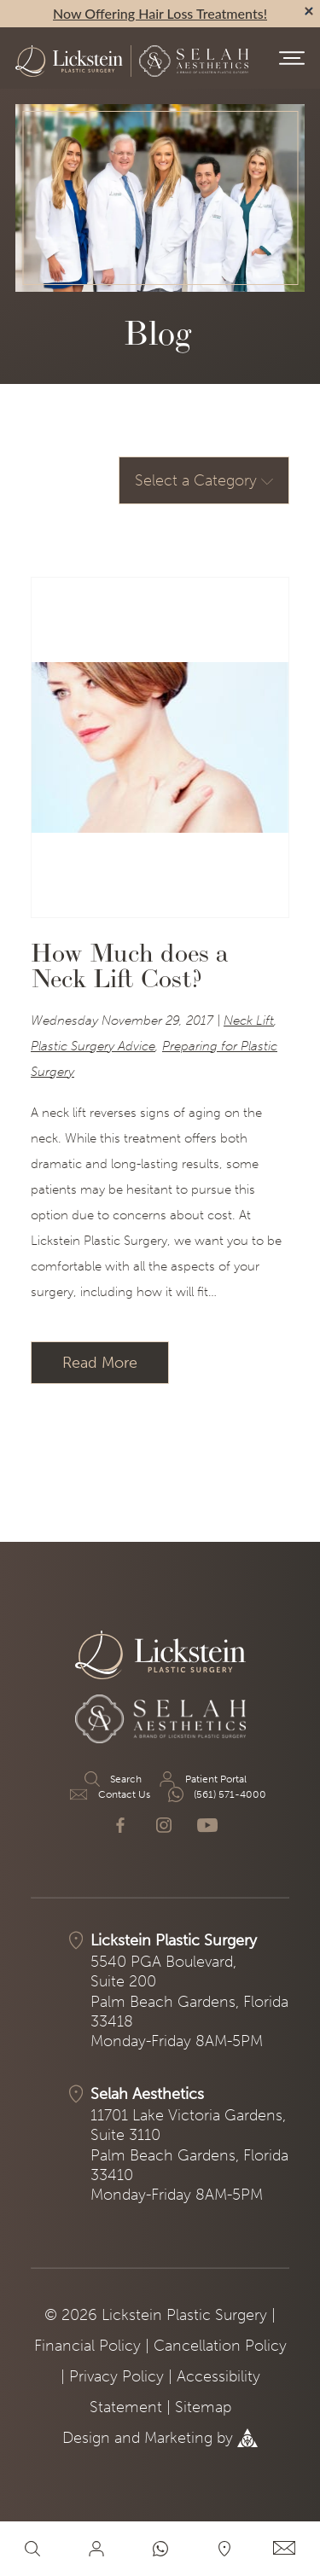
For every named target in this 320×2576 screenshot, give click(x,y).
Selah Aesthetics (147, 2094)
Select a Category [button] (204, 480)
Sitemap (203, 2407)
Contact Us (110, 1794)
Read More (99, 1362)
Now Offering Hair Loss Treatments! (160, 13)
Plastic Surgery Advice (93, 1046)
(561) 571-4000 (216, 1794)
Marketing (178, 2437)
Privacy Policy (116, 2376)
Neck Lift (249, 1020)
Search (112, 1779)
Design (86, 2437)
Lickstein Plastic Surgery (173, 1940)
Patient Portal (202, 1779)
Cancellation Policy (220, 2345)
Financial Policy (87, 2345)
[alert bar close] (309, 11)
